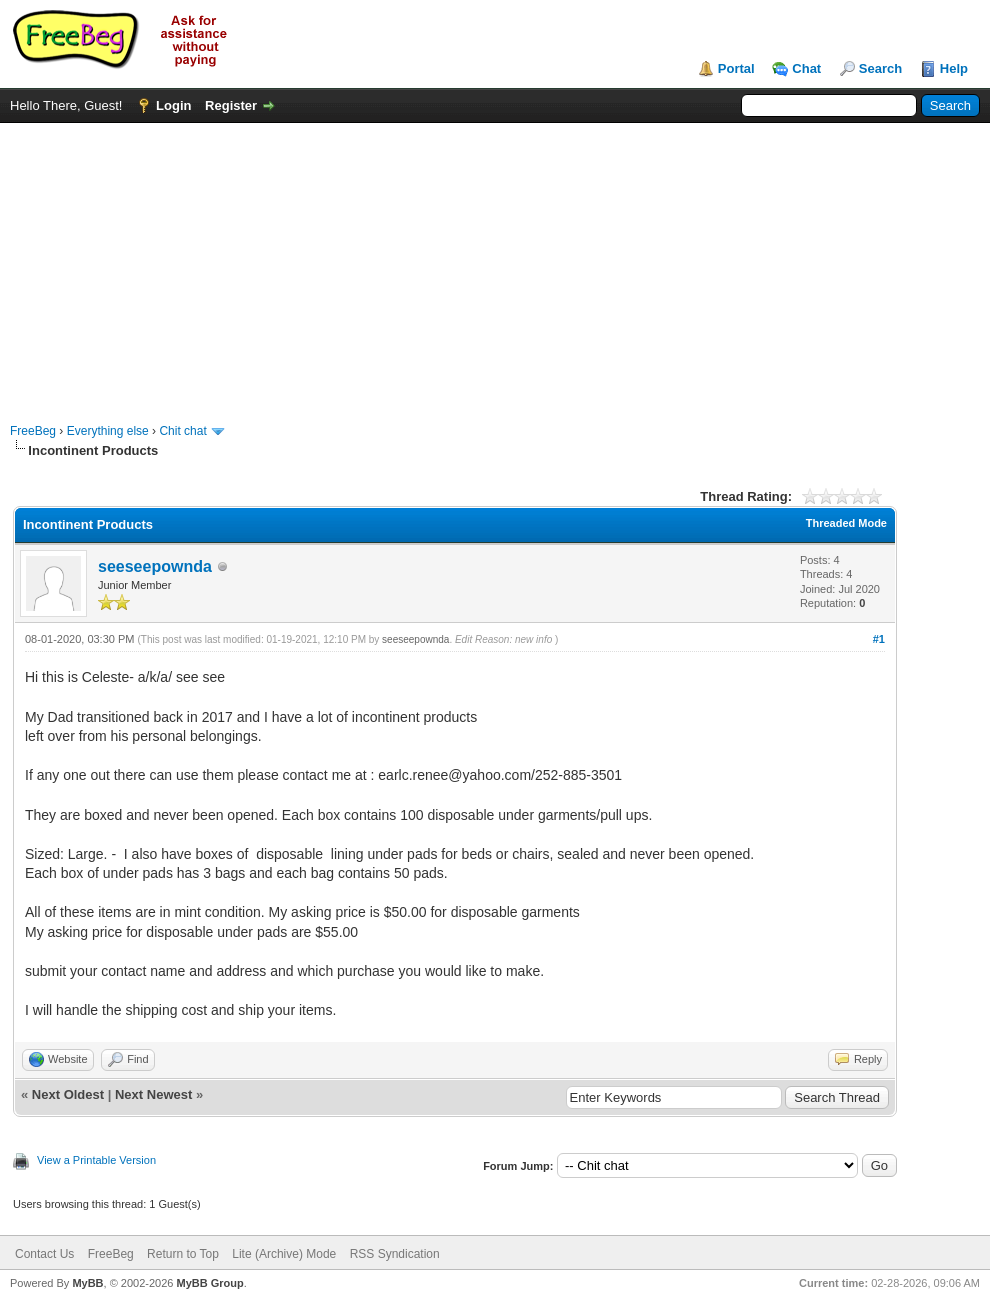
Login (173, 105)
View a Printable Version (96, 1160)
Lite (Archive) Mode (284, 1254)
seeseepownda (155, 566)
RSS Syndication (395, 1254)
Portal (736, 68)
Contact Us (44, 1254)
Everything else (108, 431)
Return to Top (183, 1254)
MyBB (87, 1283)
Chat (806, 68)
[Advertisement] (495, 263)
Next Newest (153, 1094)
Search (880, 68)
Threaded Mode (846, 523)
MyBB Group (209, 1283)
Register (231, 105)
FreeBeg (33, 431)
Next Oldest (68, 1094)
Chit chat (182, 431)
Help (954, 68)
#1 (879, 639)
